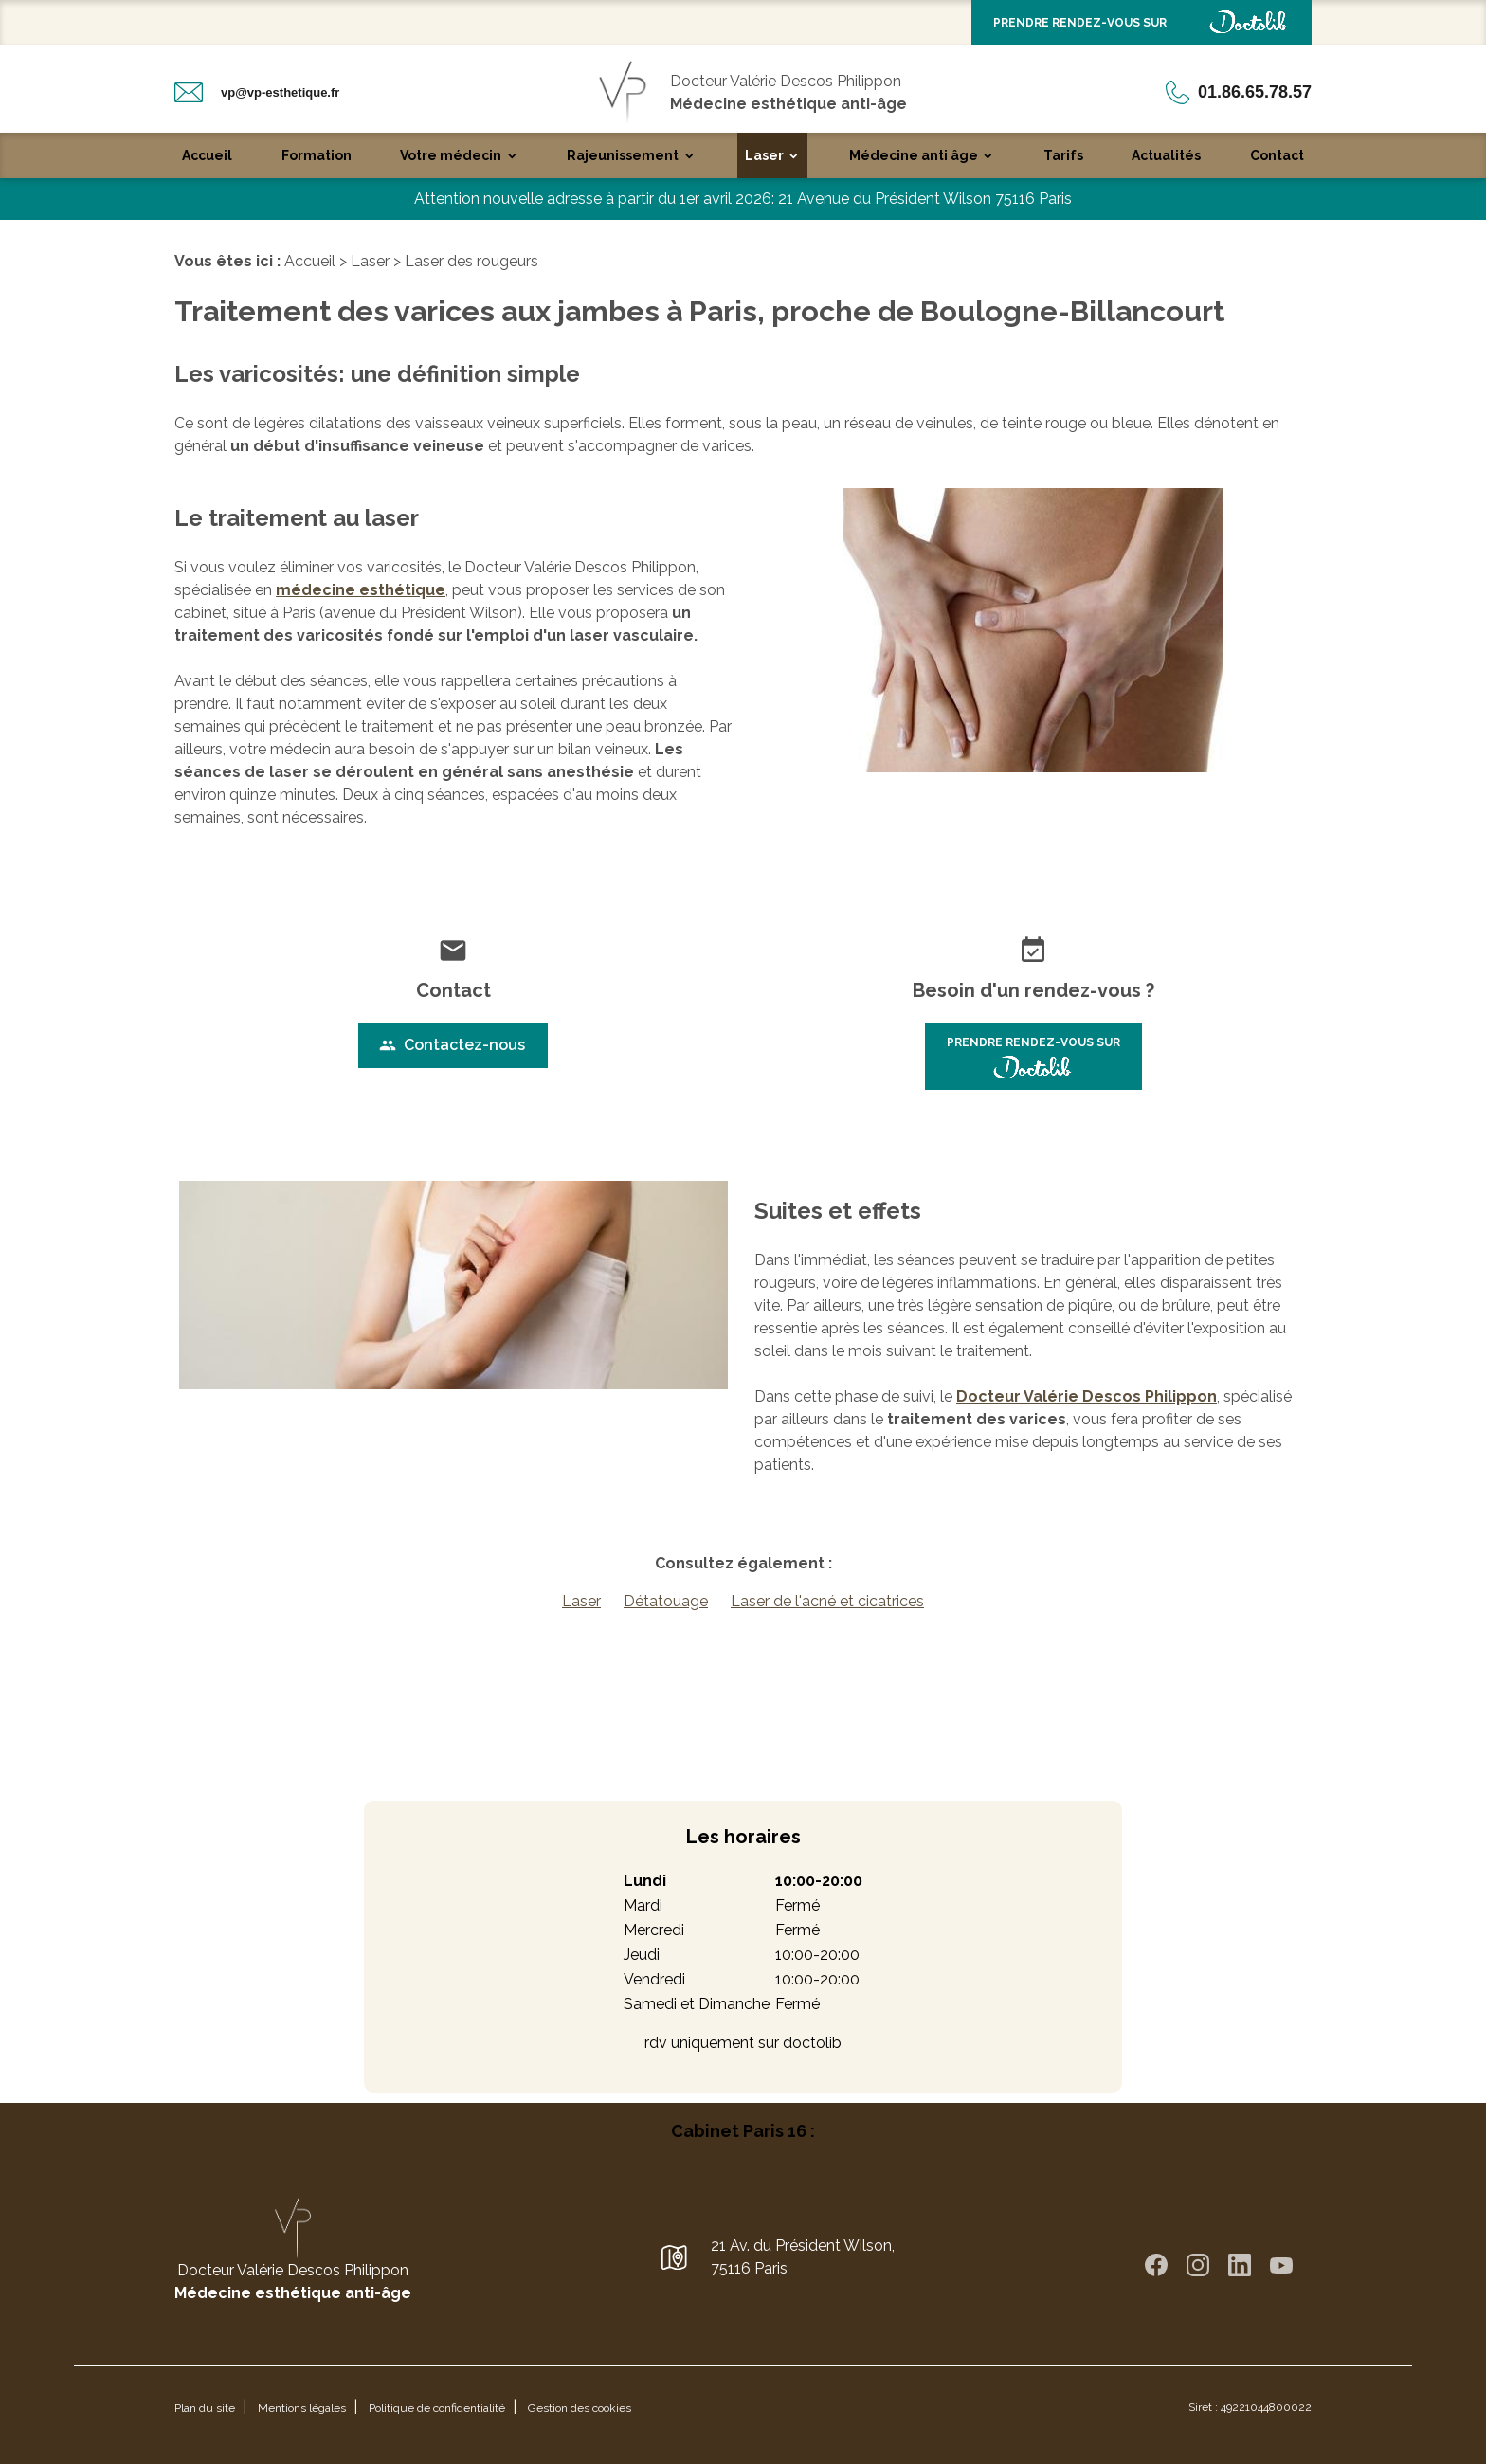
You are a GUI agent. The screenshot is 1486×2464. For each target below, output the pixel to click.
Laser (764, 155)
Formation (316, 155)
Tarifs (1063, 155)
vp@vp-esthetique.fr (280, 92)
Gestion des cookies (579, 2408)
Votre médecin (450, 155)
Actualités (1166, 155)
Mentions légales (302, 2408)
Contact (1277, 155)
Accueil (207, 155)
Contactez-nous (452, 1045)
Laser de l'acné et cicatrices (827, 1601)
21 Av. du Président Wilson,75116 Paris (803, 2257)
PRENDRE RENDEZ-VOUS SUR (1141, 22)
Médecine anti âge (913, 155)
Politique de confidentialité (437, 2408)
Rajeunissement (623, 155)
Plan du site (204, 2408)
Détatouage (666, 1601)
